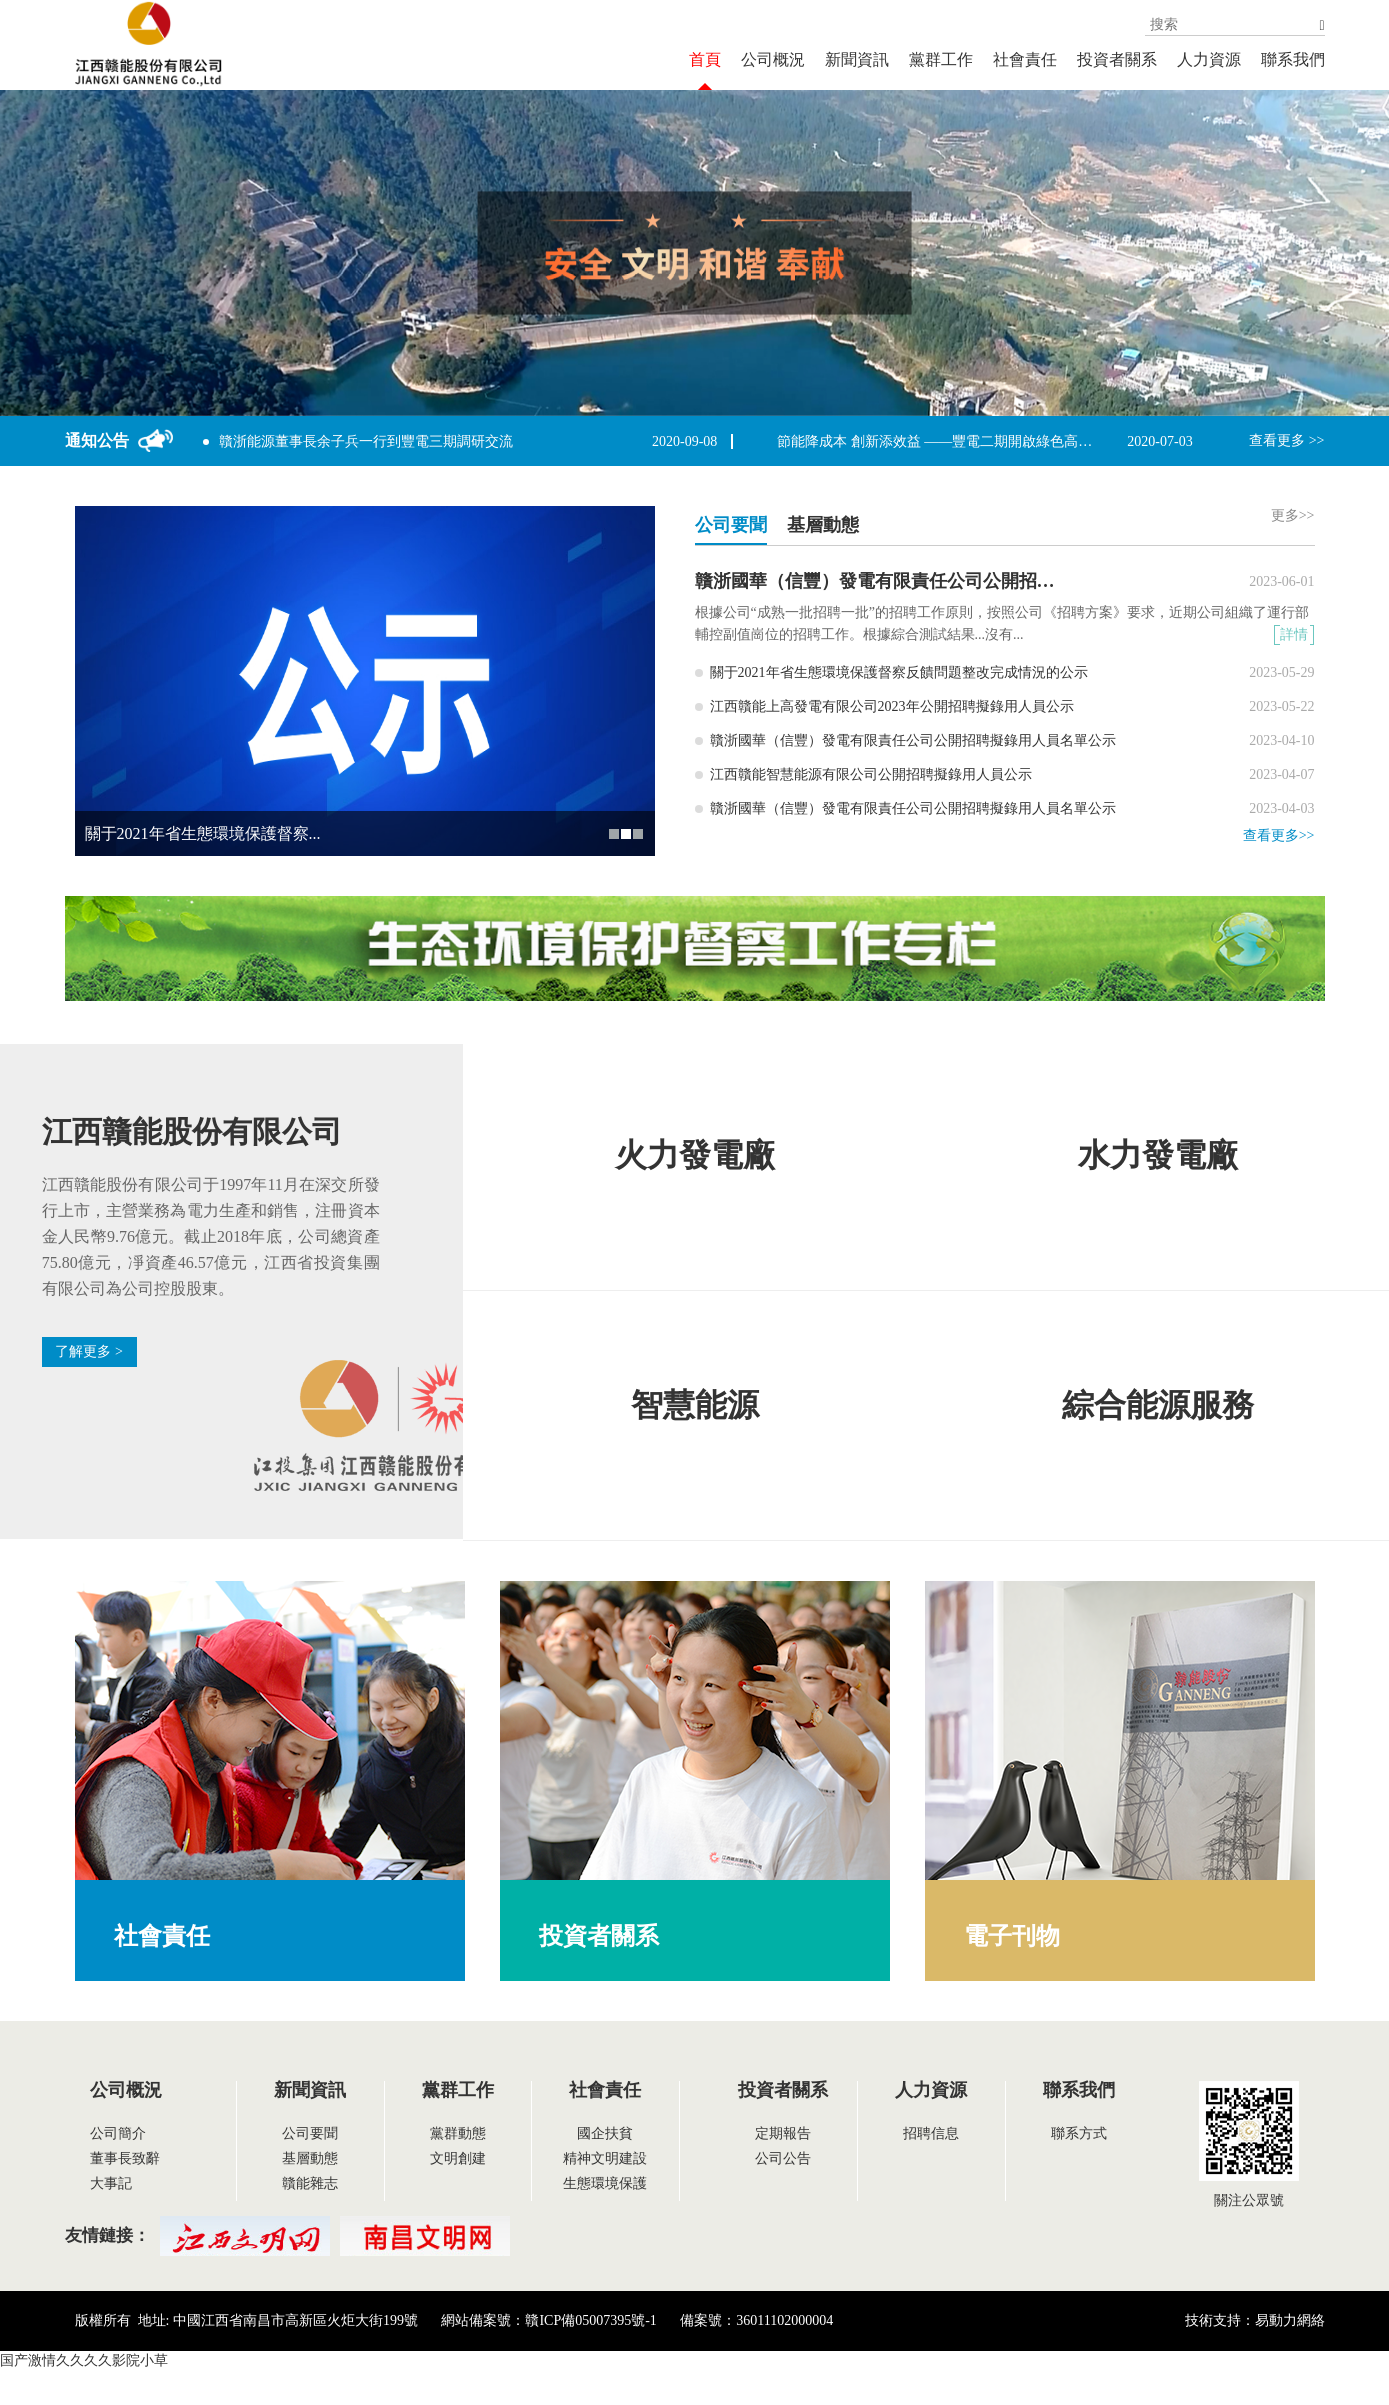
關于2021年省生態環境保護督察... (203, 833)
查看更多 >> (1286, 440)
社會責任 (1025, 59)
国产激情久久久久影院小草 (84, 2360)
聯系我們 (1293, 59)
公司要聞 (310, 2133)
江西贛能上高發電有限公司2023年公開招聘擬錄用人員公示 (892, 706)
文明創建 (458, 2158)
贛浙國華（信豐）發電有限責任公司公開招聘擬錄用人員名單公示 (956, 581)
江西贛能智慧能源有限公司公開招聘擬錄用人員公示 (871, 774)
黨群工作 (941, 59)
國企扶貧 (605, 2133)
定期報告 (783, 2133)
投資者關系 (1117, 59)
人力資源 (1209, 59)
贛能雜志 (310, 2183)
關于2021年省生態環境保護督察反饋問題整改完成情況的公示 (899, 672)
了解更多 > (88, 1351)
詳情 (1294, 634)
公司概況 (773, 59)
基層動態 (310, 2158)
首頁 (705, 59)
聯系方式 (1079, 2133)
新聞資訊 (857, 59)
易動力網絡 (1290, 2320)
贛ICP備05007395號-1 (590, 2320)
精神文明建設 (605, 2158)
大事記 (111, 2183)
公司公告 (783, 2158)
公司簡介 (118, 2133)
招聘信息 (931, 2133)
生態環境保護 (605, 2183)
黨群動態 (458, 2133)
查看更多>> (1279, 835)
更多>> (1293, 515)
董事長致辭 (125, 2158)
